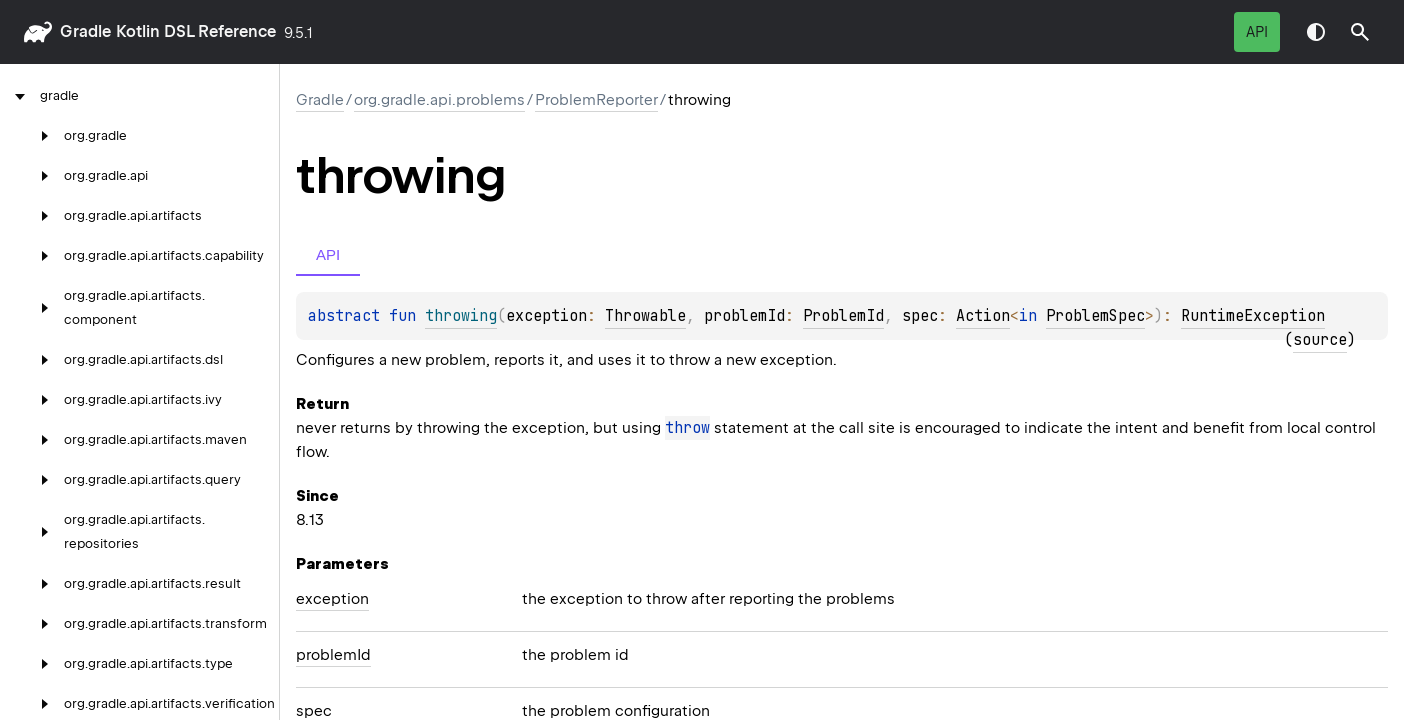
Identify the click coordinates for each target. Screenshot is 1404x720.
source (1320, 340)
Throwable (645, 316)
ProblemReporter (596, 100)
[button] (1360, 32)
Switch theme (1316, 32)
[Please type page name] (1360, 32)
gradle (85, 31)
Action (983, 316)
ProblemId (843, 316)
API (1257, 32)
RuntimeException (1253, 316)
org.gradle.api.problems (439, 100)
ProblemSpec (1095, 316)
